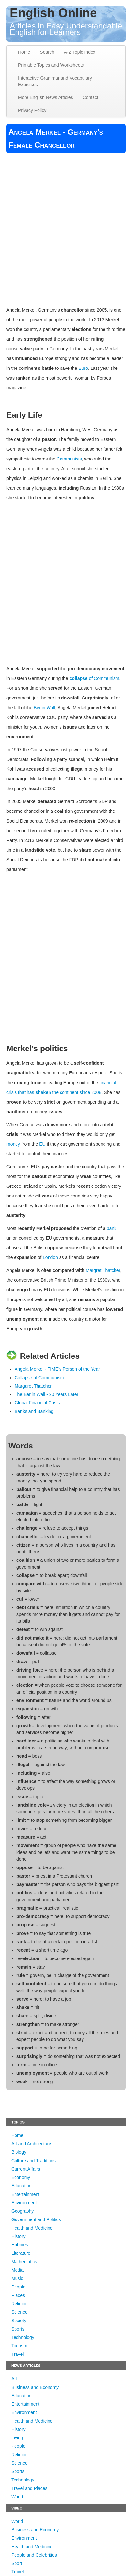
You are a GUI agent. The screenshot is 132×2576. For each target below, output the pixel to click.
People (18, 2286)
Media (17, 2270)
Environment (24, 2202)
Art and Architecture (31, 2143)
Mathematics (24, 2261)
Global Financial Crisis (37, 1402)
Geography (22, 2211)
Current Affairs (25, 2169)
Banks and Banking (34, 1411)
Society (18, 2320)
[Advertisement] (66, 226)
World (17, 2496)
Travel (17, 2354)
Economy (20, 2177)
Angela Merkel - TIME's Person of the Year (57, 1369)
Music (17, 2278)
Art (14, 2378)
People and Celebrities (34, 2555)
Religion (19, 2303)
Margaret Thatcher (33, 1386)
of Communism (103, 678)
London (50, 1257)
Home (24, 52)
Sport (16, 2563)
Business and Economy (35, 2387)
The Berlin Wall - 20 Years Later (46, 1394)
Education (21, 2185)
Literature (20, 2253)
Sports (17, 2329)
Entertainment (25, 2194)
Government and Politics (36, 2219)
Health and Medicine (32, 2227)
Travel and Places (29, 2488)
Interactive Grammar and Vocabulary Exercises (55, 81)
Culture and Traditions (33, 2160)
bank (111, 1228)
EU (42, 1144)
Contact (90, 97)
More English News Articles (45, 97)
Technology (22, 2337)
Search (47, 52)
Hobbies (19, 2244)
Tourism (19, 2345)
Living (17, 2437)
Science (19, 2312)
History (18, 2236)
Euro (83, 368)
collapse (79, 678)
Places (18, 2295)
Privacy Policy (32, 110)
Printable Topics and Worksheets (51, 65)
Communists (69, 458)
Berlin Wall (44, 707)
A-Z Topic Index (79, 52)
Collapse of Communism (39, 1377)
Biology (18, 2152)
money (13, 1144)
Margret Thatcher (103, 1270)
